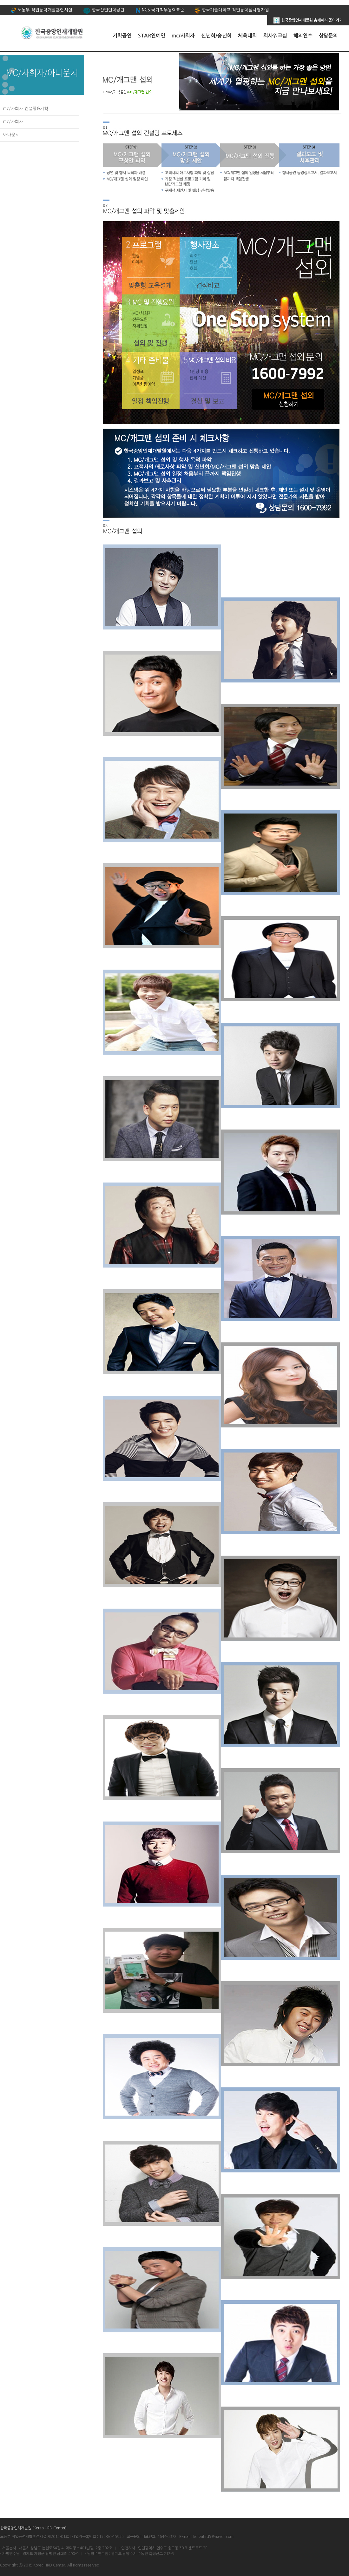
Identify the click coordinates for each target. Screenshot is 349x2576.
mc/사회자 (183, 35)
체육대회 (247, 35)
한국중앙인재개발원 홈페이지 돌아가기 (308, 19)
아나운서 (11, 135)
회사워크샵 (275, 35)
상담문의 (328, 35)
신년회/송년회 (216, 35)
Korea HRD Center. (49, 2565)
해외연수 (303, 35)
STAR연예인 (151, 35)
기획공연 (122, 35)
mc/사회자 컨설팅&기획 (25, 109)
